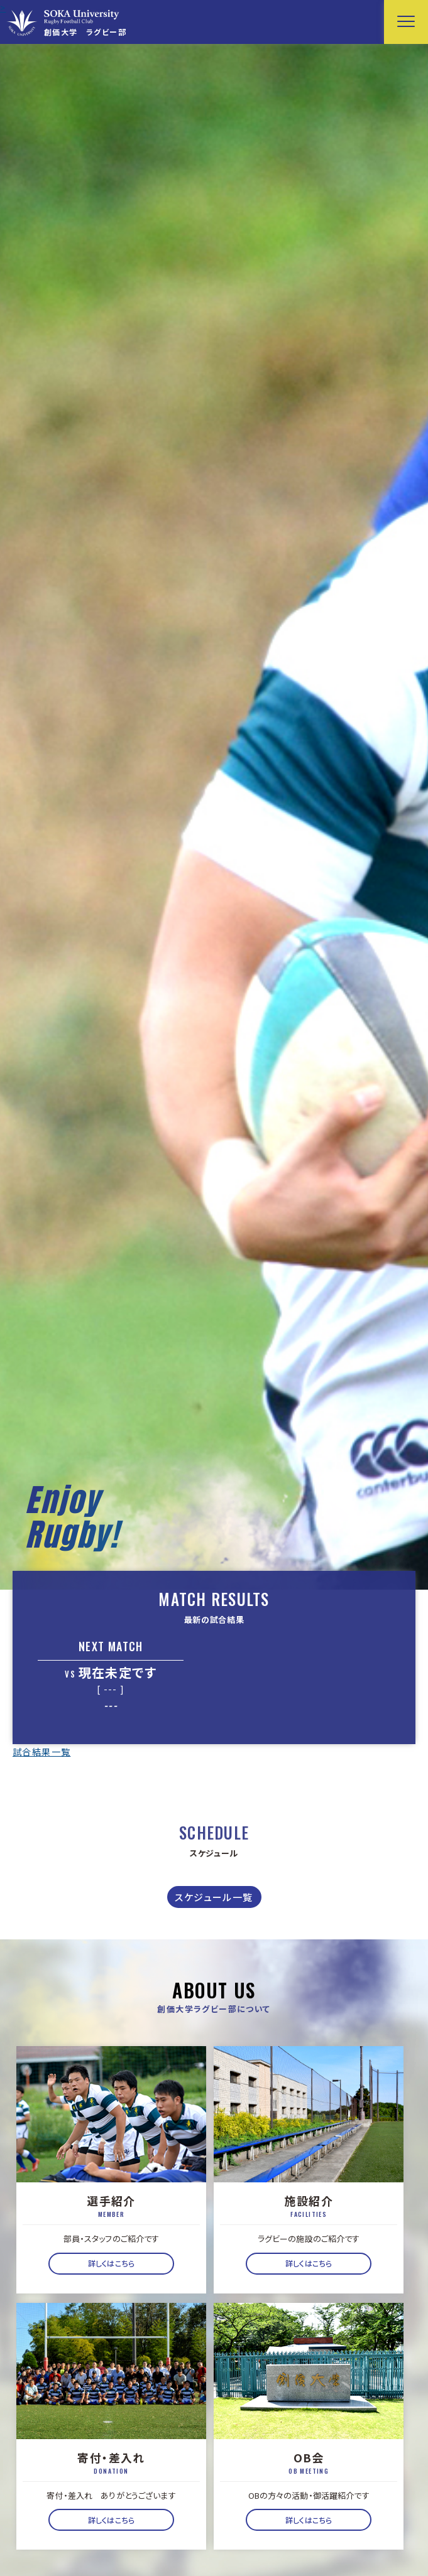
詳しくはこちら (111, 2263)
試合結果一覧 (41, 1751)
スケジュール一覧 (214, 1897)
